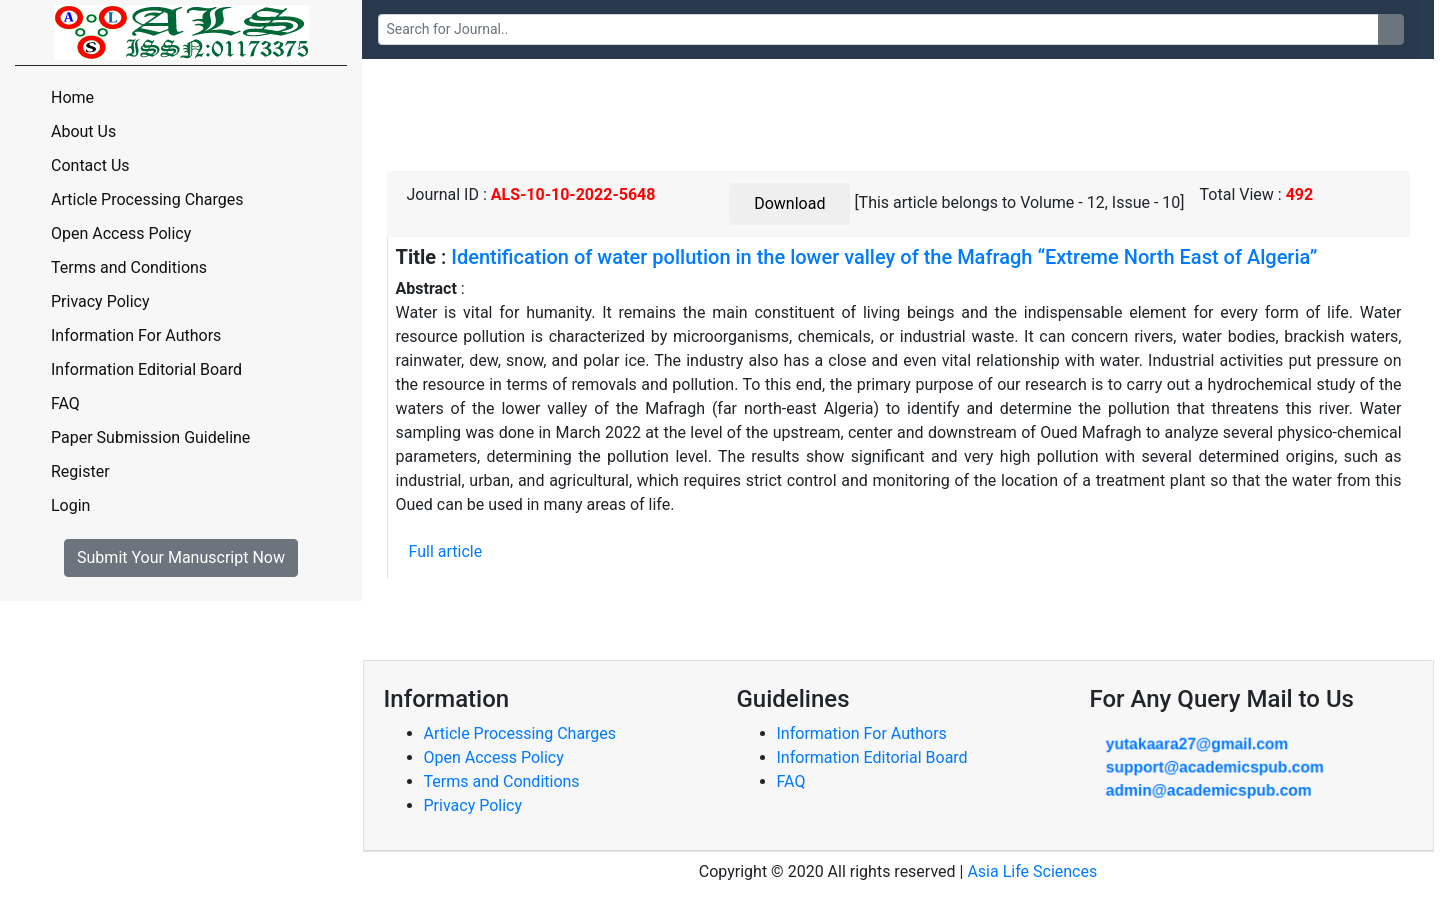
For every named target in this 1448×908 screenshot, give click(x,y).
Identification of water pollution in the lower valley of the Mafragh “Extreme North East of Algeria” (884, 257)
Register (80, 471)
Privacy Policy (100, 301)
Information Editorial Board (146, 369)
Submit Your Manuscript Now (181, 557)
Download (789, 203)
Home (72, 97)
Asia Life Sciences (1032, 871)
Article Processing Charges (147, 199)
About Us (83, 131)
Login (70, 505)
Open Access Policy (121, 233)
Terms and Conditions (129, 267)
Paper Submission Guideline (150, 437)
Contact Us (90, 165)
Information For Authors (136, 335)
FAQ (65, 403)
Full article (446, 551)
